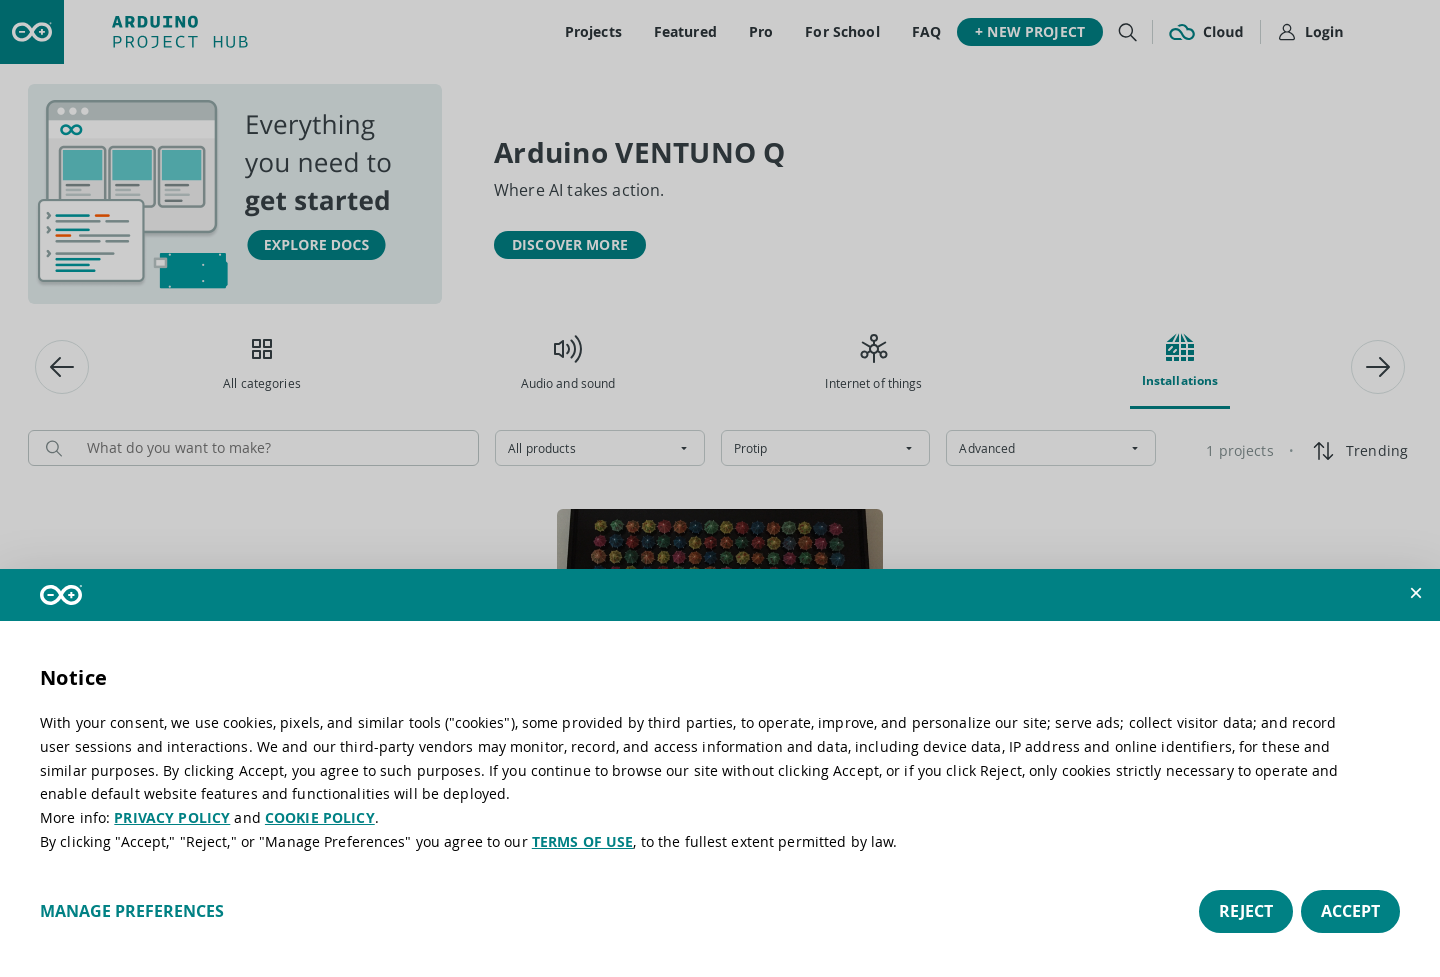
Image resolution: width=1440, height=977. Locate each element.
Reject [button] (1246, 911)
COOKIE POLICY (320, 817)
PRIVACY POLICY (172, 817)
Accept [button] (1350, 911)
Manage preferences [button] (132, 911)
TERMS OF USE (583, 841)
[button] (1416, 593)
